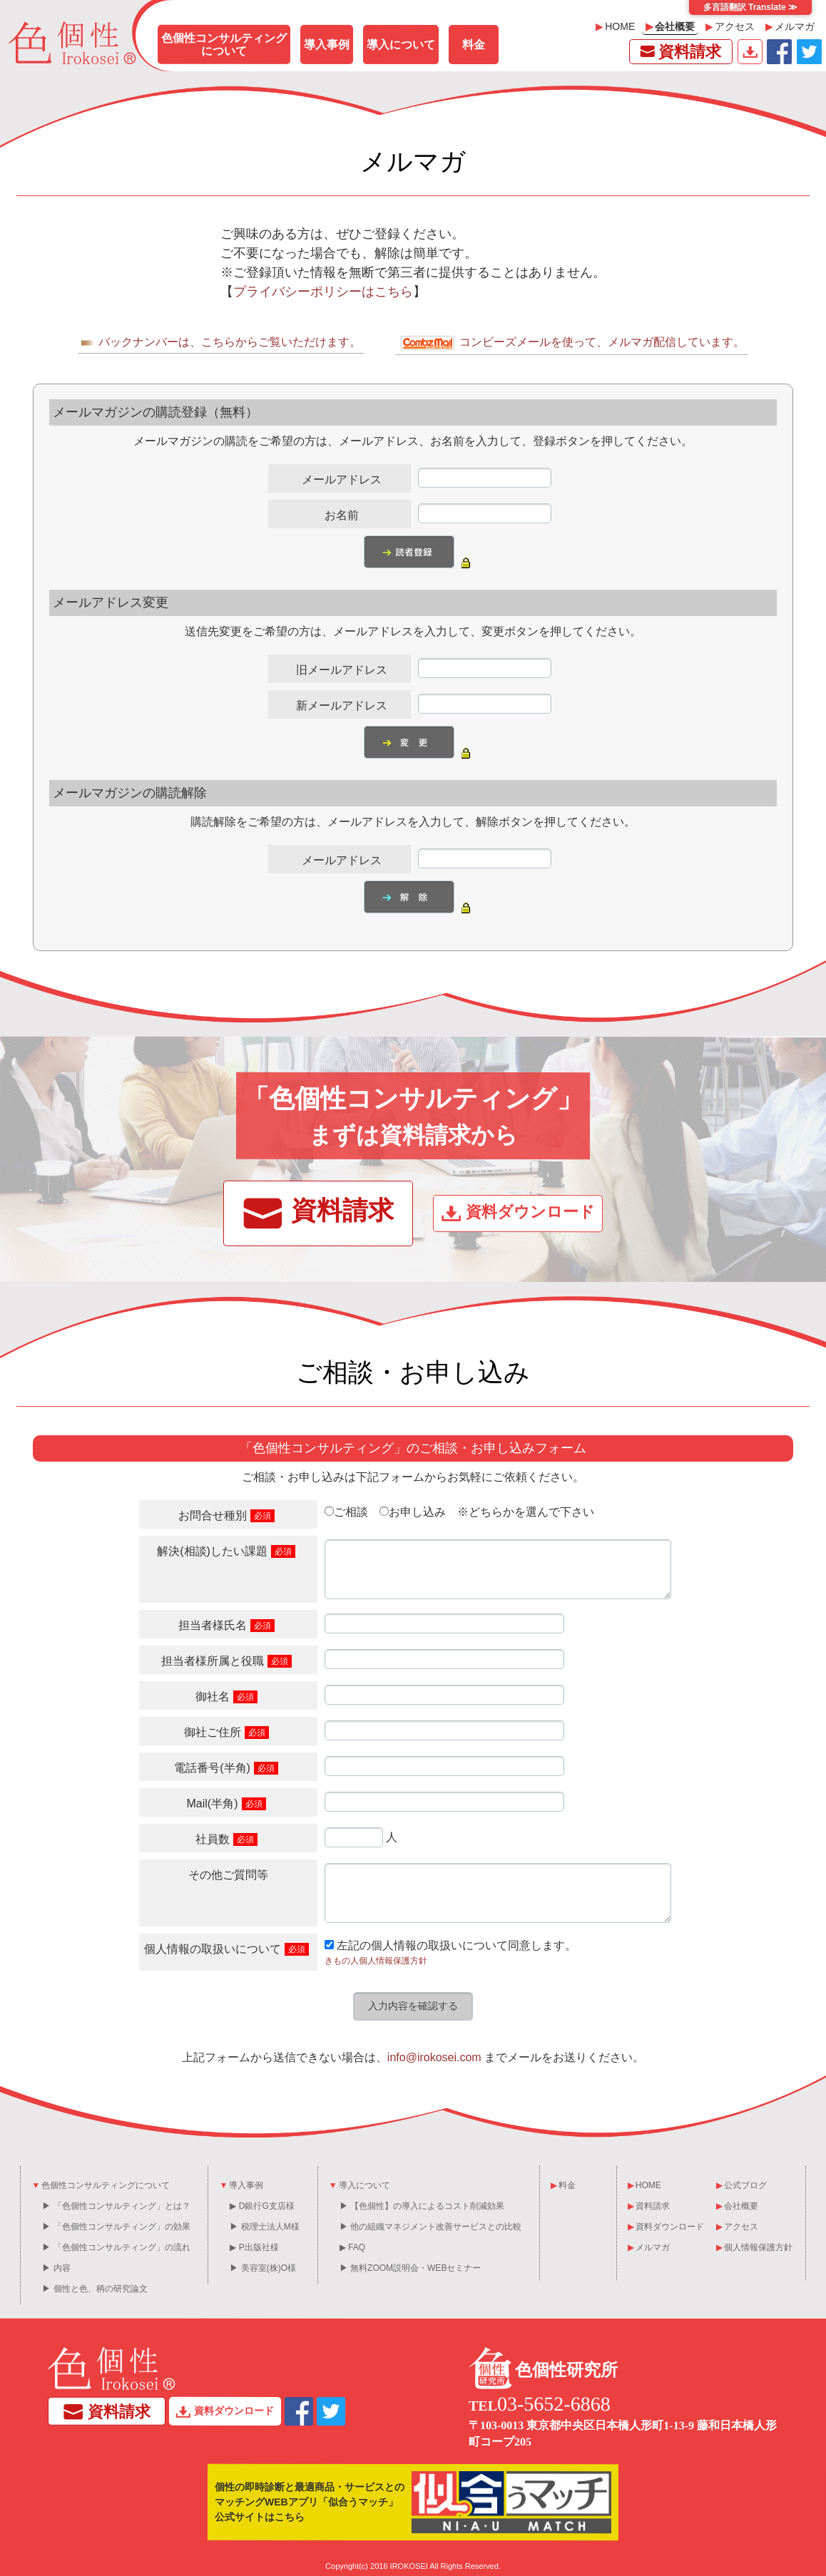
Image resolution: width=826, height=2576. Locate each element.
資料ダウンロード (749, 52)
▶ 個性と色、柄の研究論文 (94, 2289)
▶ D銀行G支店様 (262, 2206)
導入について (401, 45)
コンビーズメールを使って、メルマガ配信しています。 (572, 343)
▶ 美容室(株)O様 (263, 2268)
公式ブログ (741, 2185)
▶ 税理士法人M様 (264, 2227)
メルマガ (790, 26)
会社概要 (670, 26)
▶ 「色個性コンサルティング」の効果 (116, 2227)
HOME (615, 26)
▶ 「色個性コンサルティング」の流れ (116, 2247)
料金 (473, 45)
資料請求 (679, 51)
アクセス (730, 26)
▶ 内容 (56, 2268)
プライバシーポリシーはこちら (323, 291)
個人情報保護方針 (754, 2247)
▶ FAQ (352, 2247)
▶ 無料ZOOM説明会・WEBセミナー (410, 2268)
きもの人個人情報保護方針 (376, 1961)
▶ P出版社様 (254, 2247)
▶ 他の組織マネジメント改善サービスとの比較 (430, 2227)
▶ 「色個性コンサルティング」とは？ (116, 2206)
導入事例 (327, 45)
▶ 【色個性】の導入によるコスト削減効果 (422, 2206)
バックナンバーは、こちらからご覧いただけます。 (221, 342)
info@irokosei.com (434, 2057)
